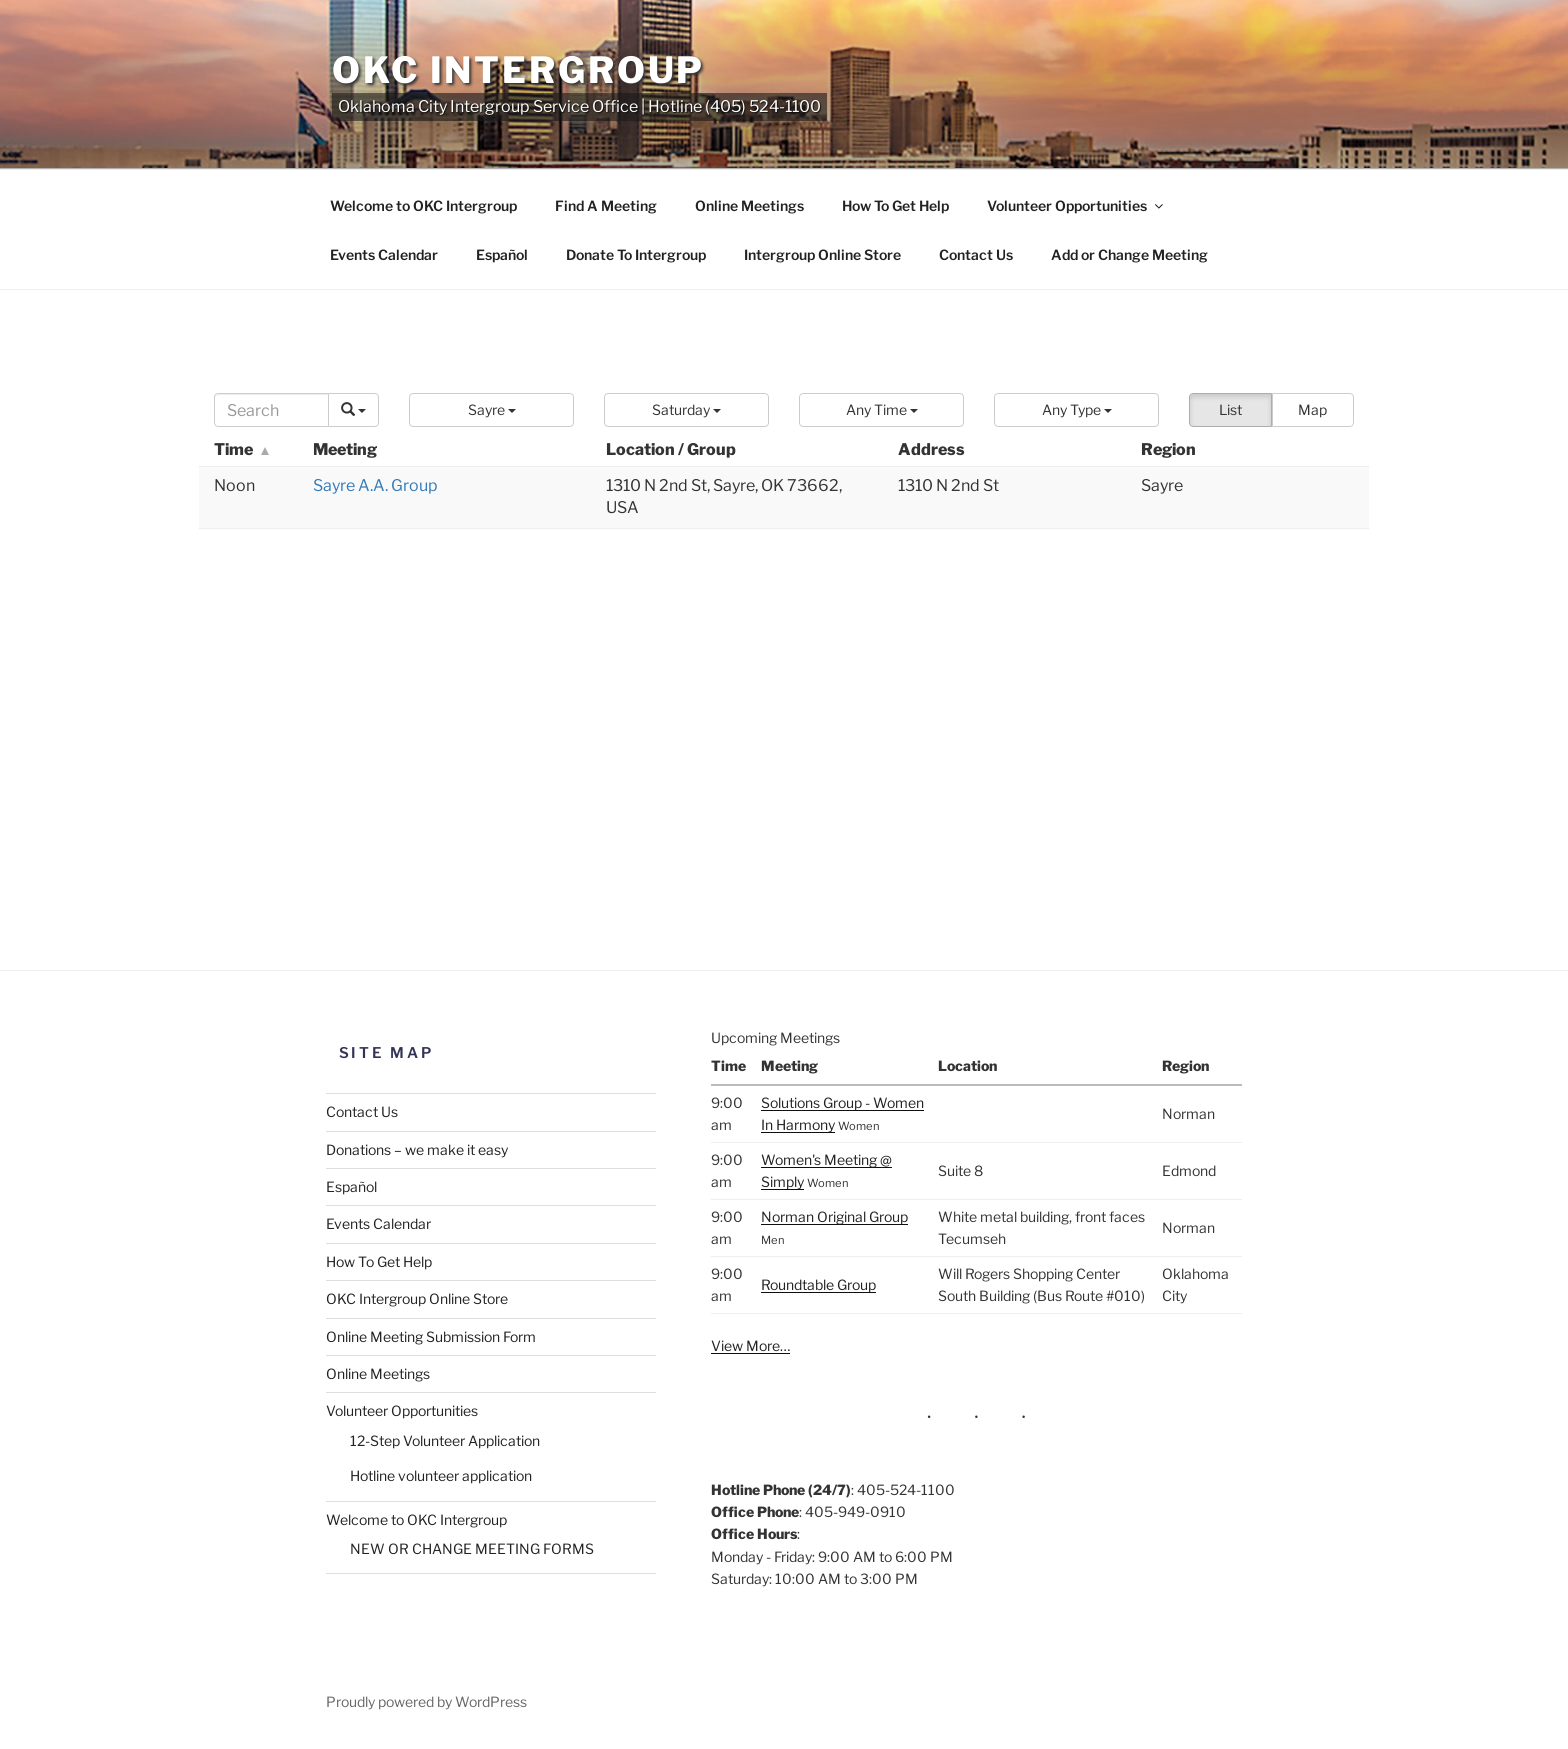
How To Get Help (895, 205)
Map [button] (1312, 409)
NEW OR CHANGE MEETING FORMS (472, 1548)
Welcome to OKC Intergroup (423, 205)
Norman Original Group (834, 1216)
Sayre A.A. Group (375, 485)
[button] (491, 410)
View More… (750, 1345)
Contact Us (976, 254)
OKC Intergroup (518, 70)
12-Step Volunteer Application (445, 1440)
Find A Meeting (606, 205)
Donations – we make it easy (417, 1149)
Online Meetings (749, 205)
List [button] (1230, 409)
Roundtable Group (818, 1284)
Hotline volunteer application (441, 1475)
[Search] (271, 410)
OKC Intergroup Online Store (417, 1298)
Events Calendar (384, 254)
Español (502, 254)
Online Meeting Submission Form (431, 1336)
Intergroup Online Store (822, 254)
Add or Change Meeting (1129, 254)
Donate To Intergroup (636, 254)
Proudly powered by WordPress (426, 1701)
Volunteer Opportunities (1076, 205)
